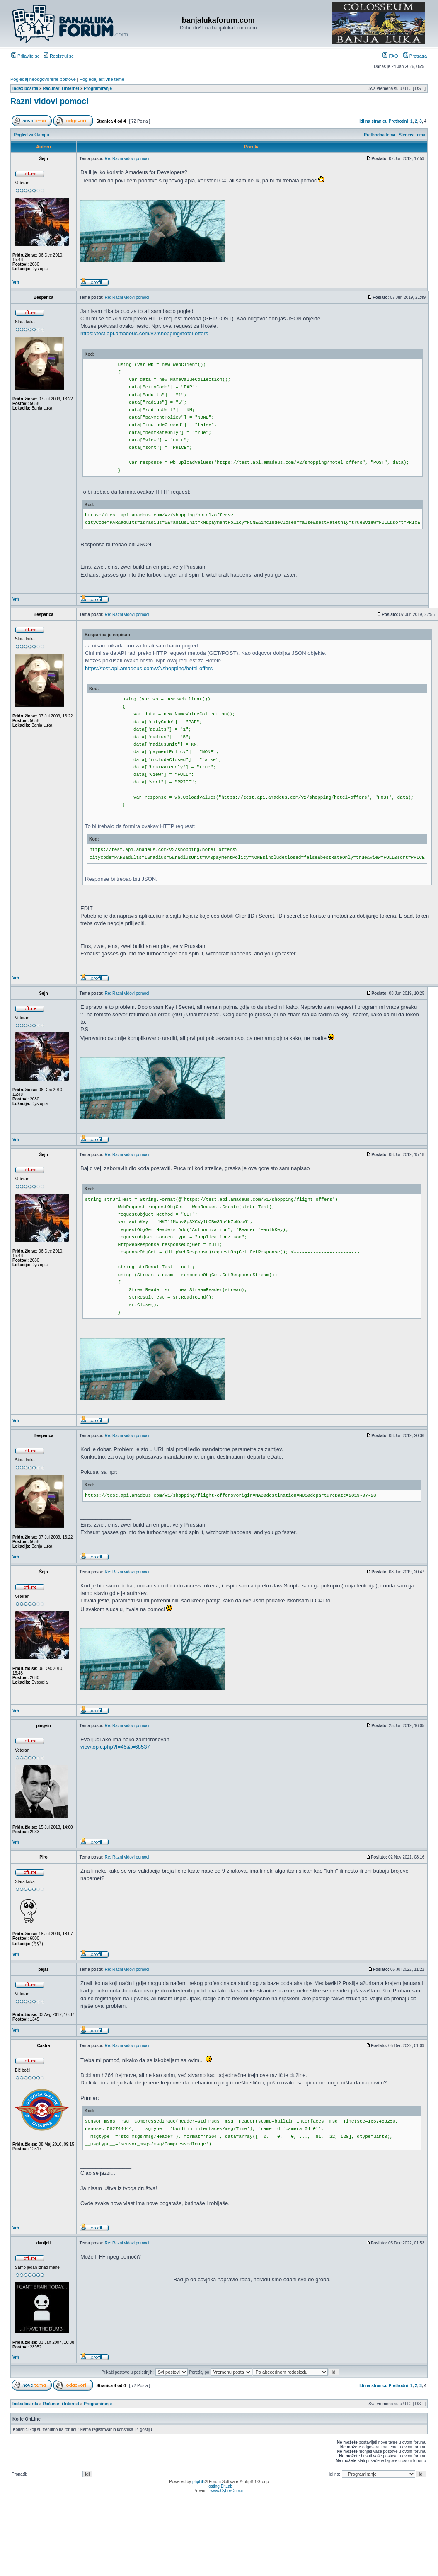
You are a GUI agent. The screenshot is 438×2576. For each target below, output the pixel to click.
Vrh (15, 282)
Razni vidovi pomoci (49, 101)
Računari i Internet (61, 88)
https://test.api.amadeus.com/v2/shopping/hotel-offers (144, 333)
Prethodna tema (379, 135)
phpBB (198, 2481)
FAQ (390, 55)
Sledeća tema (412, 135)
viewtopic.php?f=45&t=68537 (115, 1747)
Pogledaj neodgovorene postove (43, 79)
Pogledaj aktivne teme (102, 79)
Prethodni (398, 121)
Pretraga (415, 55)
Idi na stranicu (373, 121)
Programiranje (98, 88)
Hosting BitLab (219, 2486)
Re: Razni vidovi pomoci (127, 158)
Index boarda (25, 88)
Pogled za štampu (31, 135)
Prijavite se (25, 55)
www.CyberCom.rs (227, 2491)
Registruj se (59, 55)
